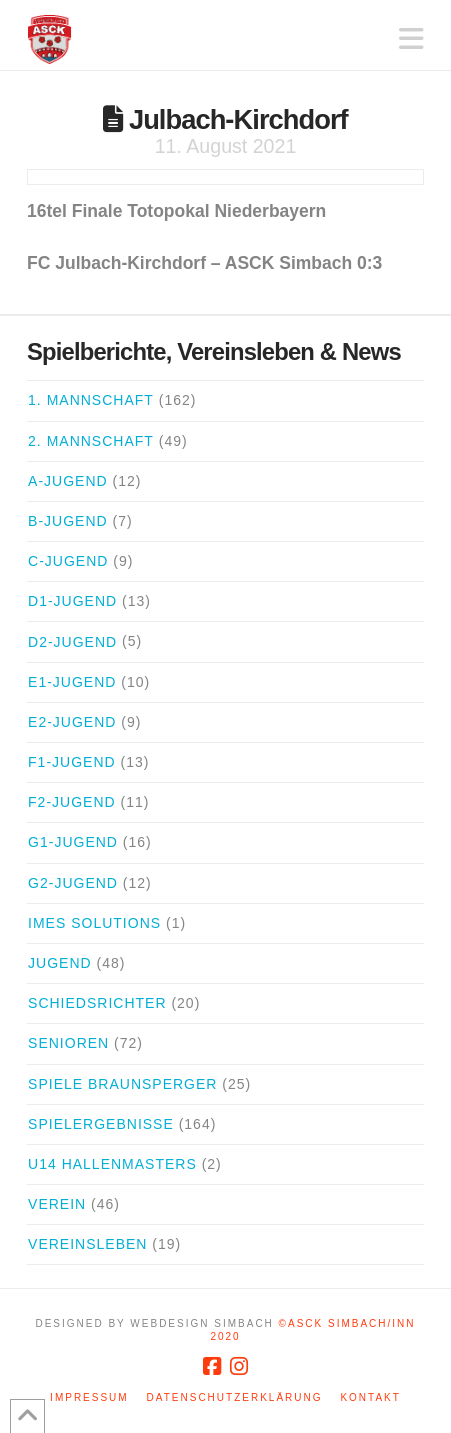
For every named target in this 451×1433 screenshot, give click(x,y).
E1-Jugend (72, 682)
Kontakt (370, 1397)
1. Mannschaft (91, 400)
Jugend (60, 963)
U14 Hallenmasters (112, 1164)
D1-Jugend (72, 601)
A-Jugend (68, 481)
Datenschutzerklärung (235, 1397)
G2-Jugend (73, 883)
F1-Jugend (72, 762)
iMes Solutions (94, 923)
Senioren (68, 1043)
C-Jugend (68, 561)
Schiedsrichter (97, 1003)
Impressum (89, 1397)
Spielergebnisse (101, 1124)
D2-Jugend (72, 642)
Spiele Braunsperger (122, 1084)
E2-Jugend (72, 722)
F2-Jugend (72, 802)
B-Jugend (68, 521)
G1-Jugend (73, 842)
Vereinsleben (87, 1244)
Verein (57, 1204)
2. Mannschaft (91, 441)
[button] (411, 39)
